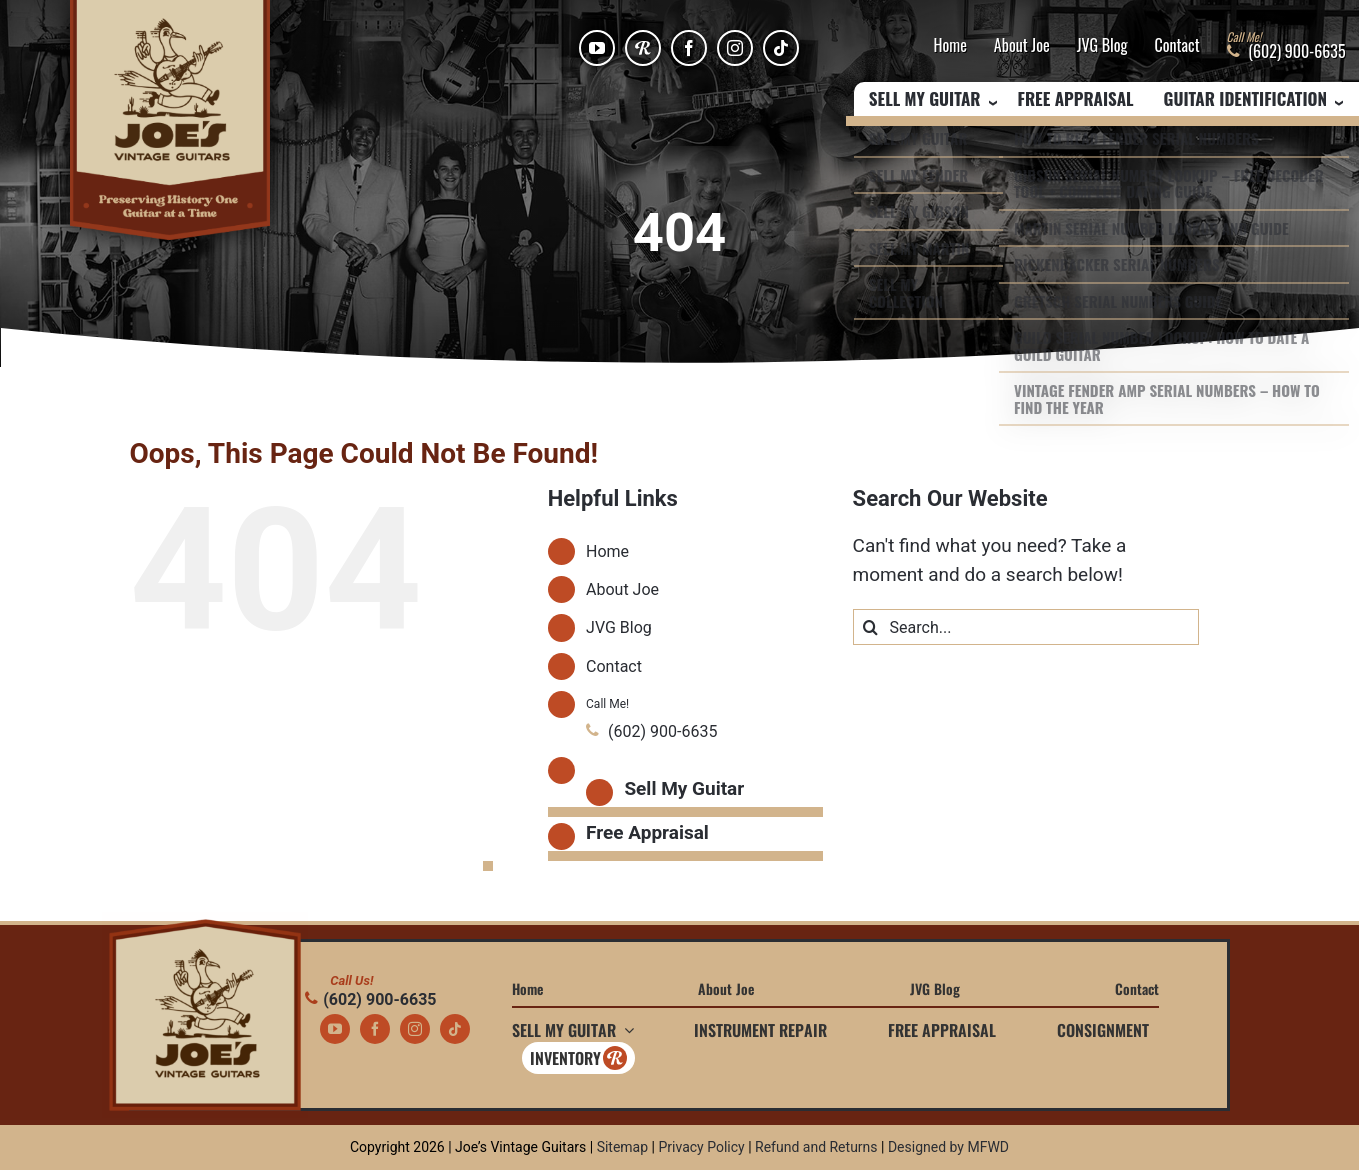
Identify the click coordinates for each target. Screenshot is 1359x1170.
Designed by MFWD (948, 1147)
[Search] (871, 627)
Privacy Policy (701, 1147)
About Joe (1022, 46)
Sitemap (622, 1147)
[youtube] (597, 48)
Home (949, 46)
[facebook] (689, 48)
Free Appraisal (1076, 99)
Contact (1177, 46)
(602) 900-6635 (370, 999)
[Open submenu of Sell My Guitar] (625, 1030)
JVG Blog (1102, 46)
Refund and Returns (816, 1147)
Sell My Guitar (684, 788)
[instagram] (735, 48)
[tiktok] (781, 48)
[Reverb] (643, 48)
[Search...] (1026, 627)
